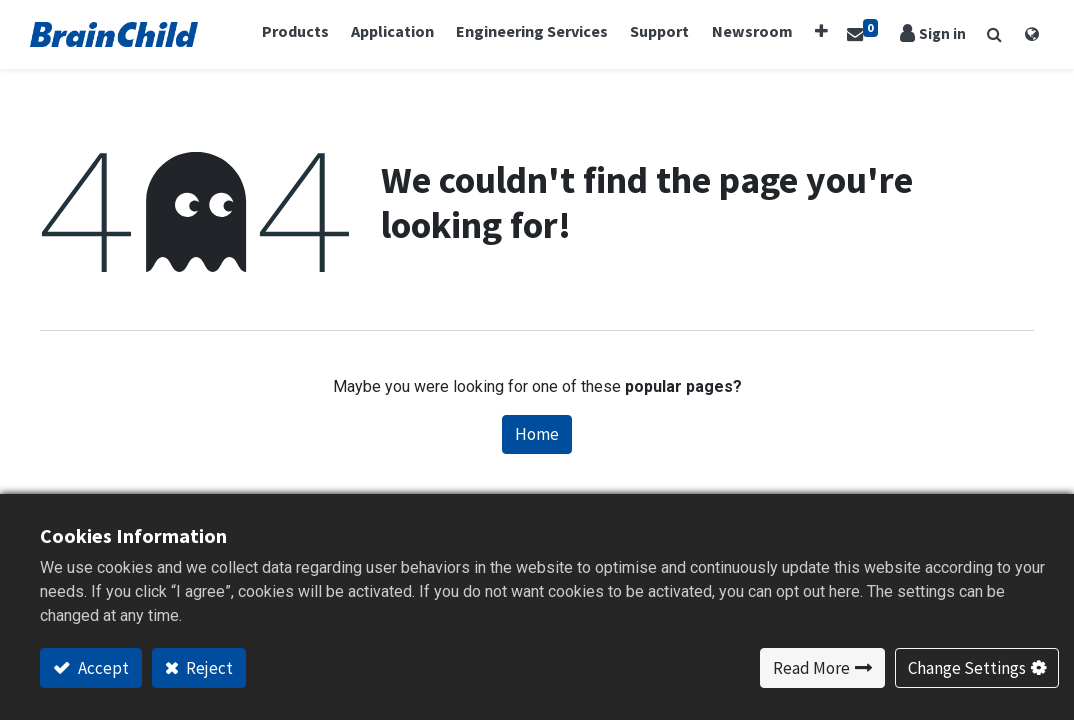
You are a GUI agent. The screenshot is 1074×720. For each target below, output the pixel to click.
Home (537, 435)
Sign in (933, 34)
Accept (102, 668)
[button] (816, 32)
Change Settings (967, 668)
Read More (811, 668)
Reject (208, 668)
